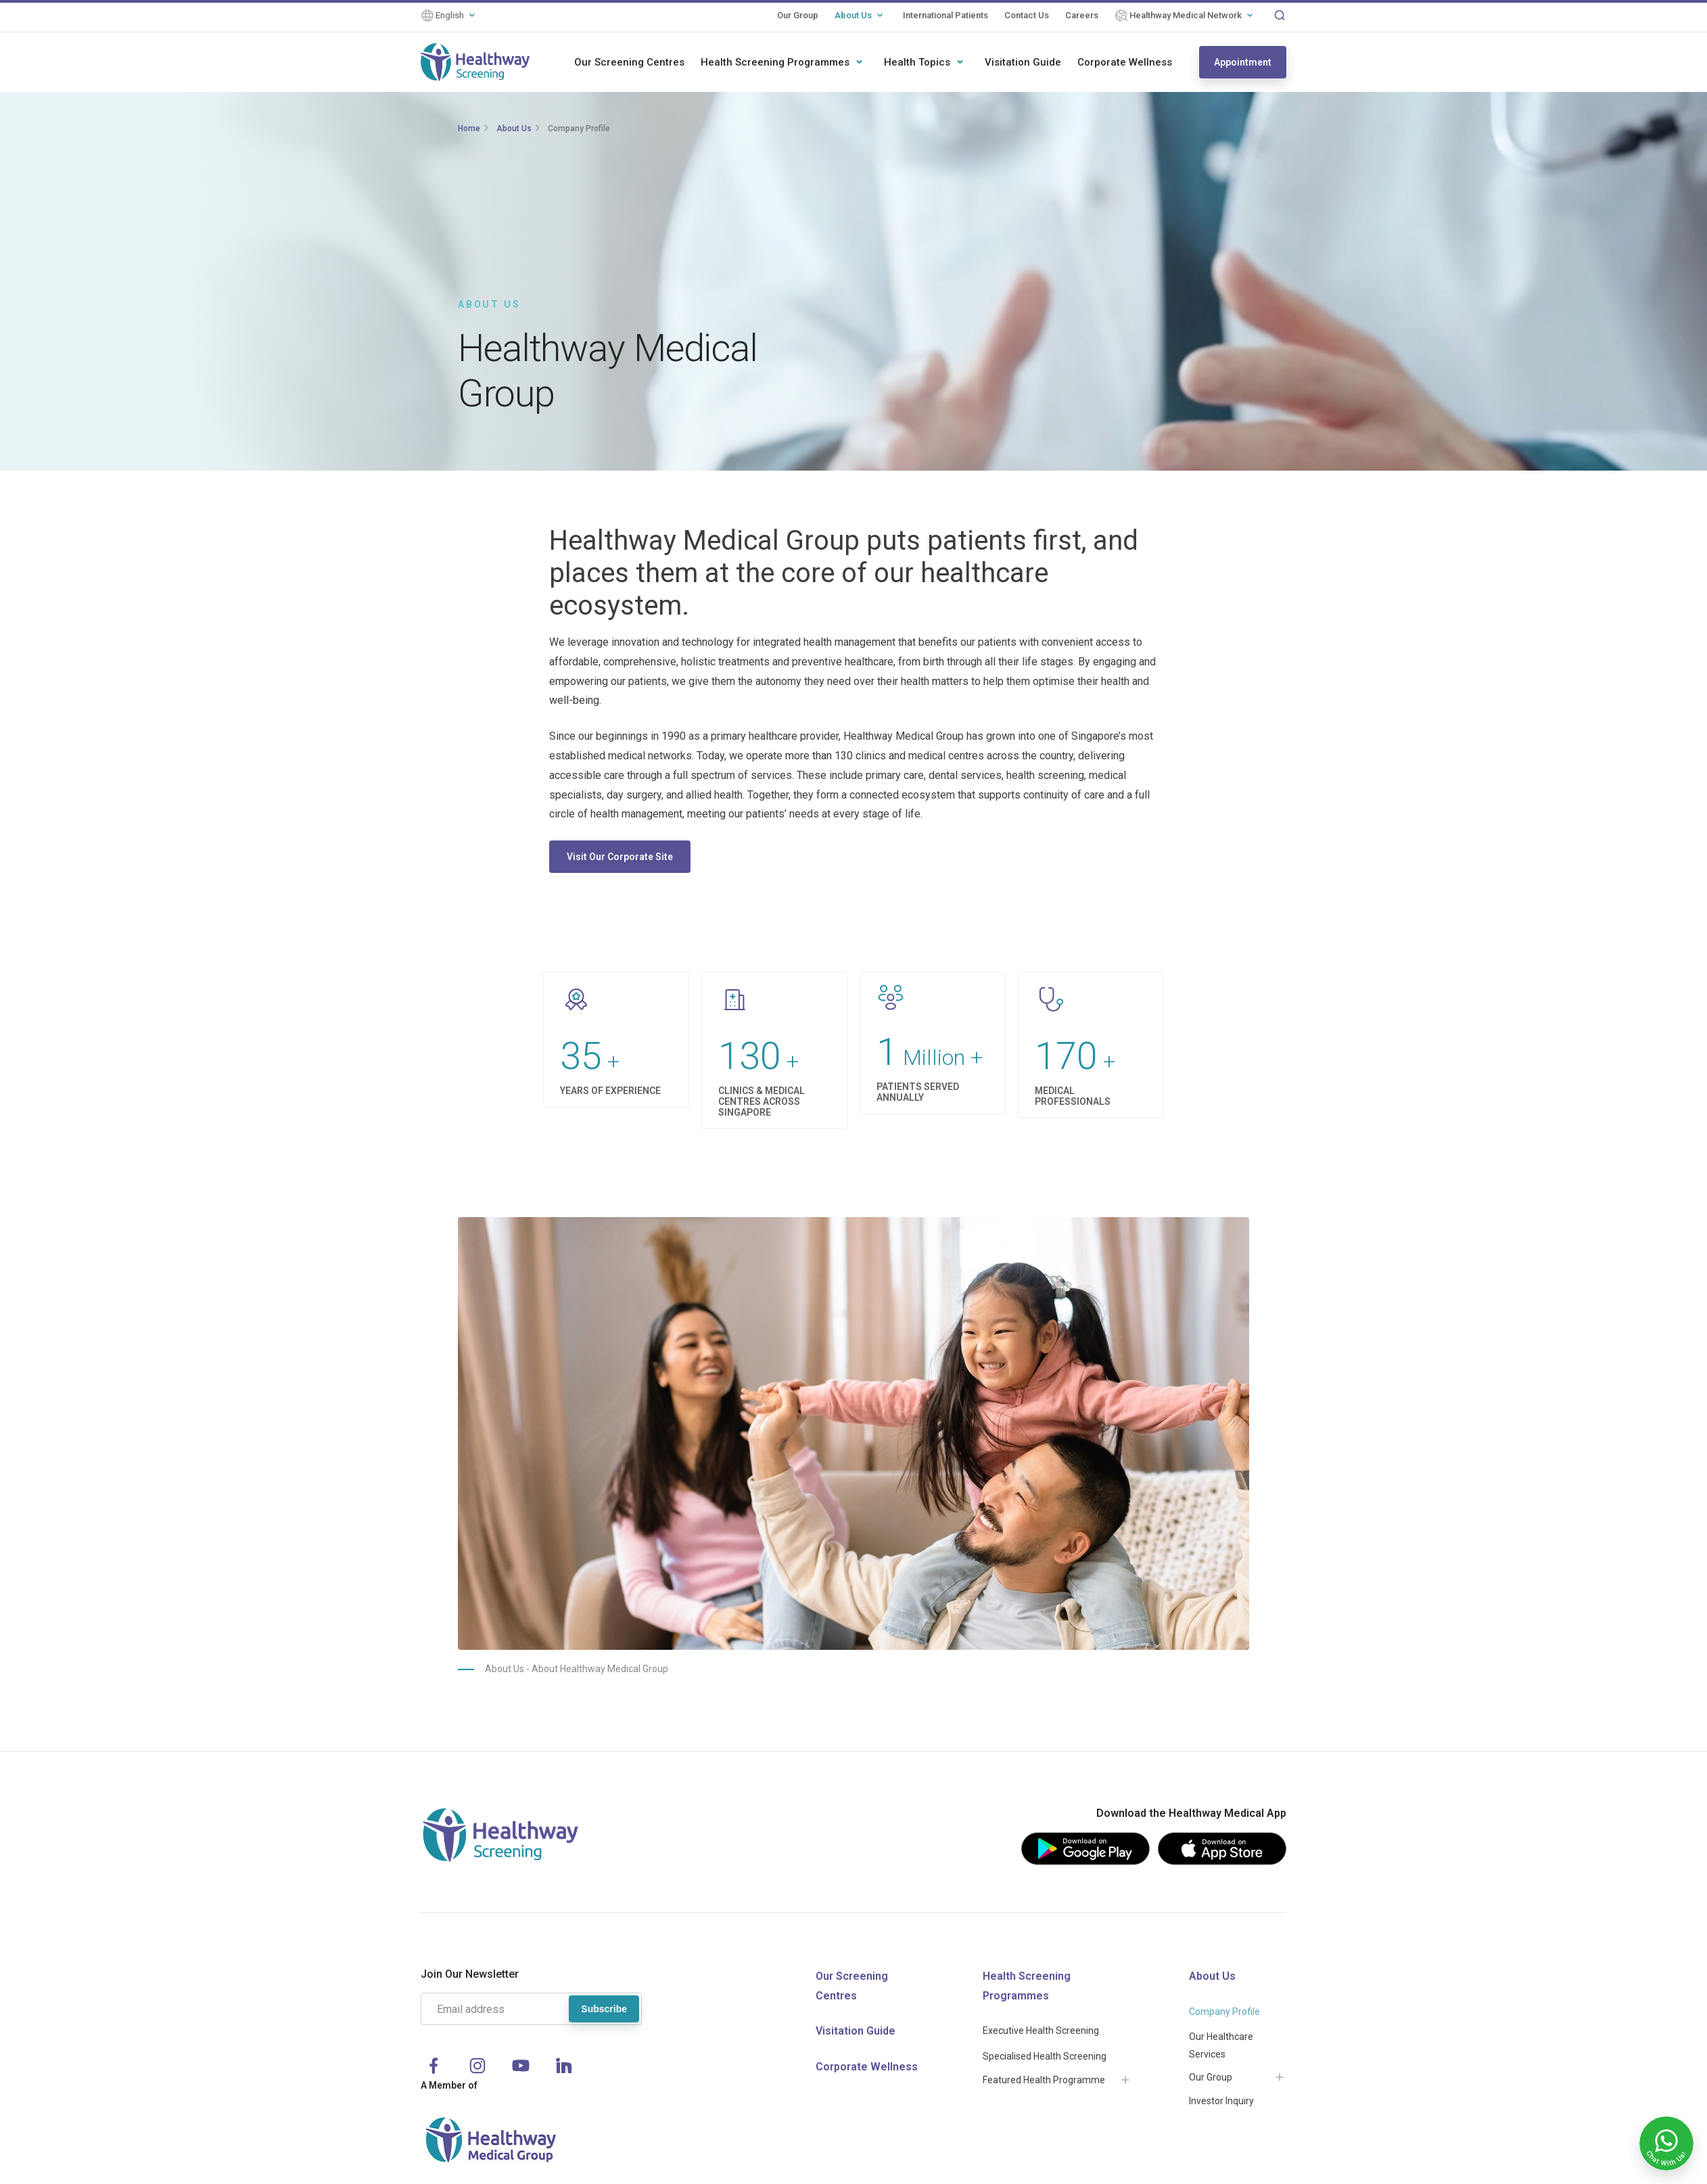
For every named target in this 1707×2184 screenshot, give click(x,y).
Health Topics (917, 62)
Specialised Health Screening (1044, 2056)
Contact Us (1026, 15)
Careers (1081, 15)
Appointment (1242, 62)
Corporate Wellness (1124, 62)
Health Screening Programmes (775, 62)
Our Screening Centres (629, 62)
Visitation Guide (1023, 62)
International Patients (945, 15)
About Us (853, 15)
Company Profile (579, 128)
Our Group (797, 15)
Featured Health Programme (1044, 2079)
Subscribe (604, 2008)
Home (469, 128)
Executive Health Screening (1041, 2030)
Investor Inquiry (1221, 2100)
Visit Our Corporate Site (620, 856)
